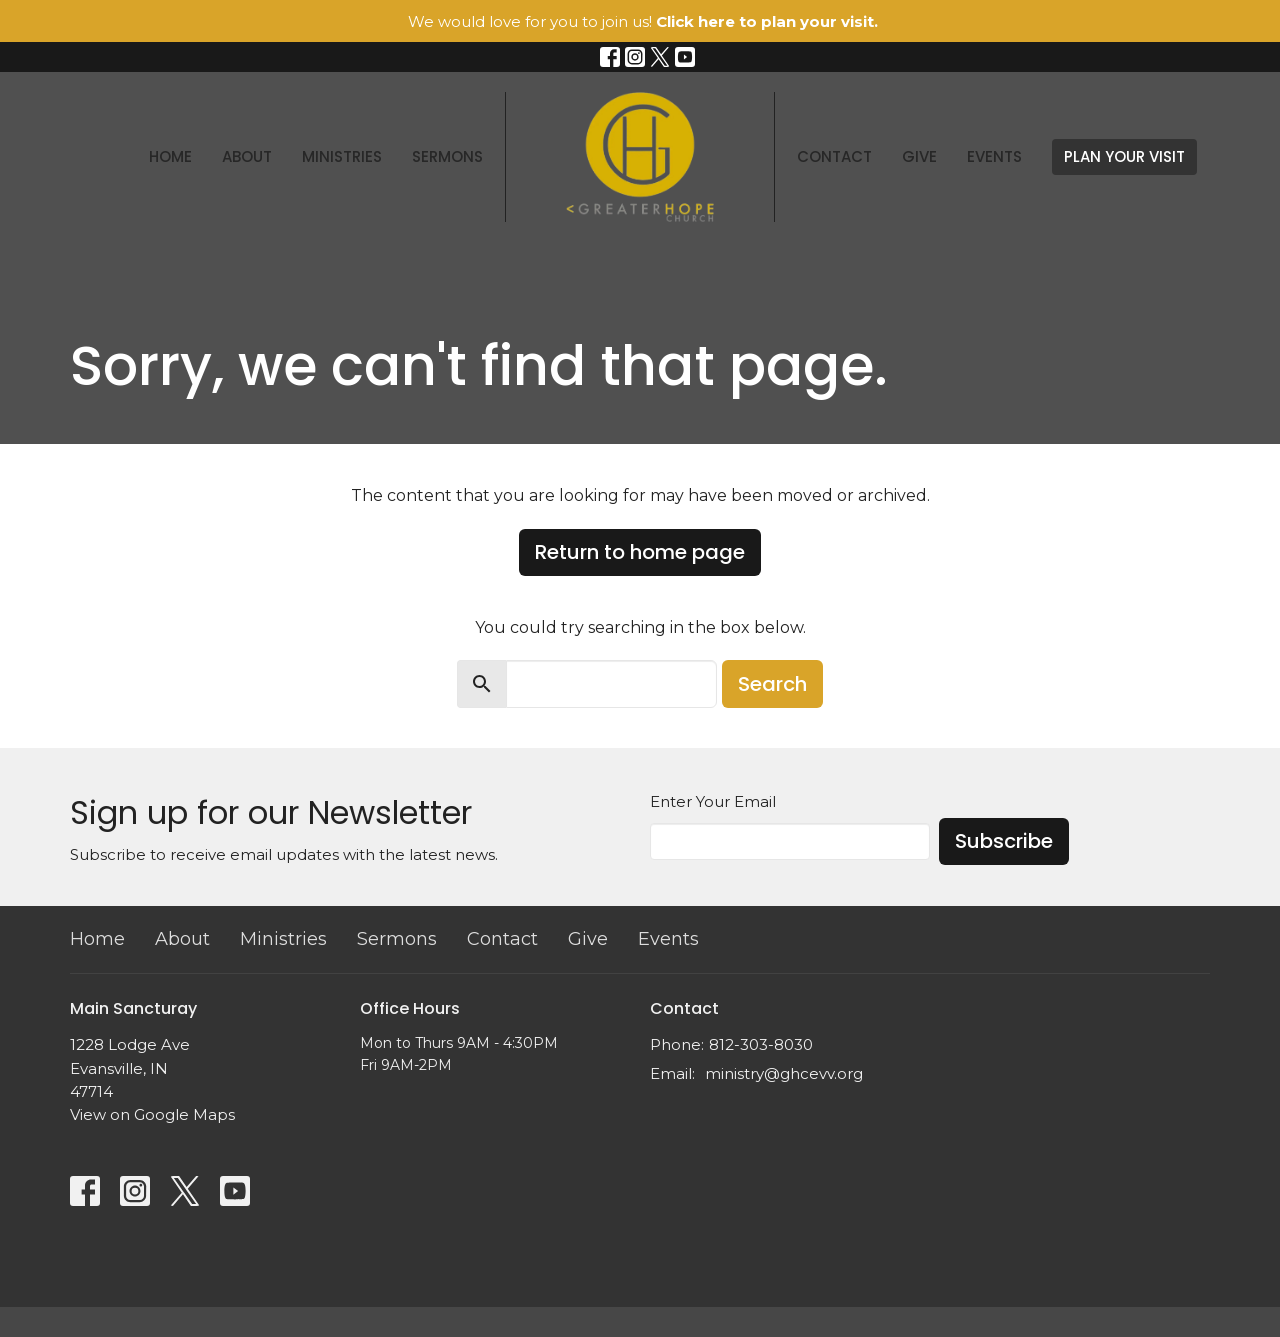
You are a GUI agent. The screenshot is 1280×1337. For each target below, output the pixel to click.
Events (994, 156)
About (247, 156)
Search (772, 684)
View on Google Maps (152, 1114)
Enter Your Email (713, 801)
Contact (834, 156)
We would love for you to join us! (643, 21)
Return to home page (640, 552)
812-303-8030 (761, 1044)
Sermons (447, 156)
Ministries (342, 156)
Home (170, 156)
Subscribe (1004, 841)
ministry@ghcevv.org (784, 1073)
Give (919, 156)
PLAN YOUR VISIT (1124, 156)
